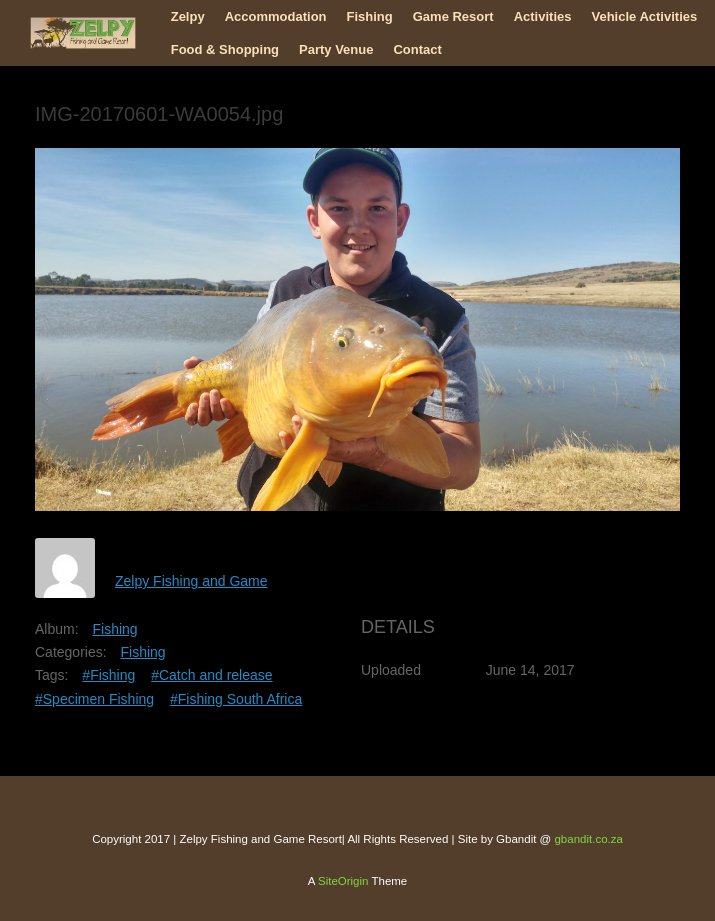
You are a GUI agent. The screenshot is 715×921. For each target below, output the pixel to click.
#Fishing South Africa (236, 699)
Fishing (370, 16)
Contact (417, 49)
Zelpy (188, 16)
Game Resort (453, 16)
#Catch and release (211, 675)
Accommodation (276, 16)
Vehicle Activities (644, 16)
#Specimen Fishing (94, 699)
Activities (543, 16)
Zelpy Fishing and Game (191, 581)
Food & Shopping (225, 49)
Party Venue (336, 49)
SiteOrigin (343, 881)
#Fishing (108, 675)
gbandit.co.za (588, 839)
